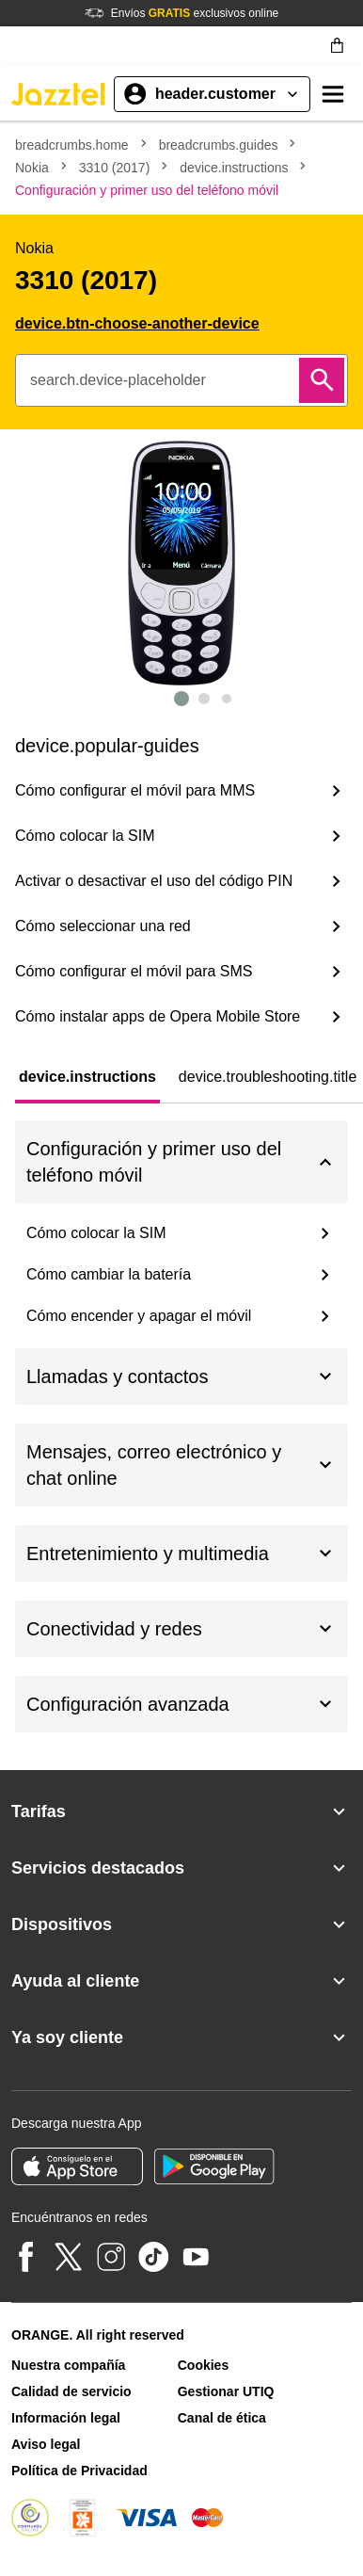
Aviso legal (45, 2444)
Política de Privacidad (79, 2470)
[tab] (87, 1077)
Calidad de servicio (71, 2391)
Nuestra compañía (68, 2365)
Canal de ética (222, 2417)
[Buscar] (321, 380)
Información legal (65, 2417)
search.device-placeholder (118, 380)
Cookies (203, 2365)
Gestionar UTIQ (226, 2391)
